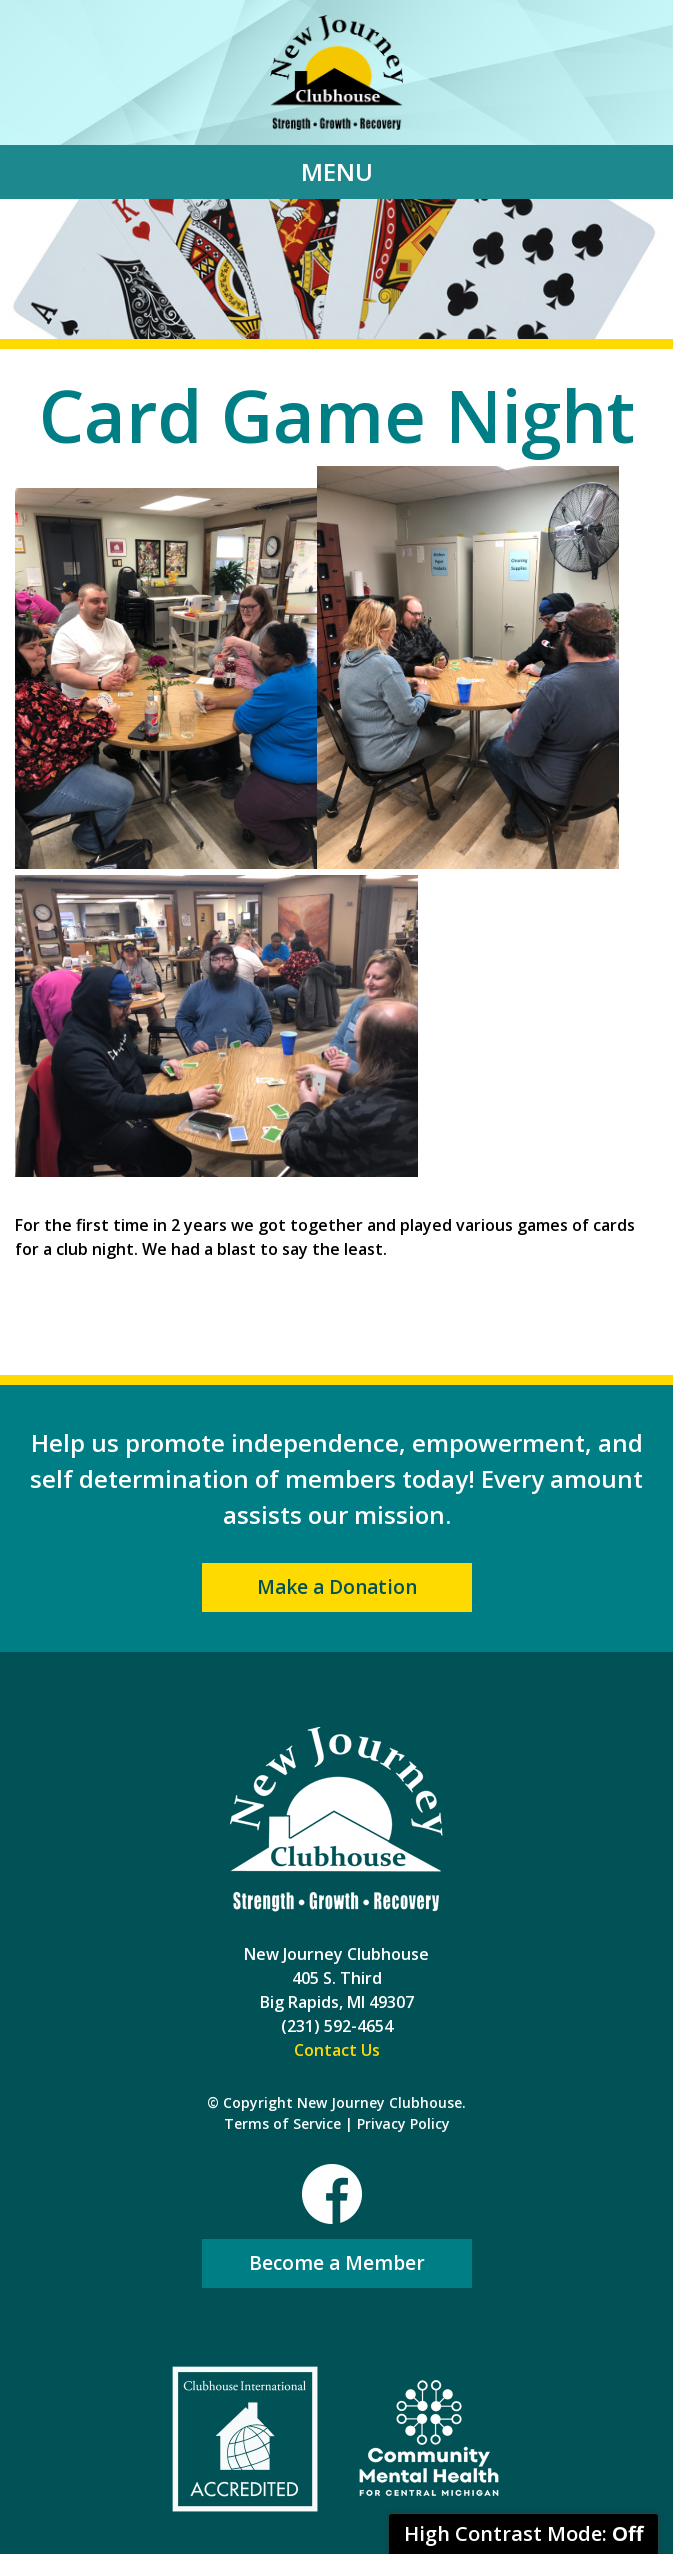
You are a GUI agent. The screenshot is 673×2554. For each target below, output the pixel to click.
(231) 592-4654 (337, 2026)
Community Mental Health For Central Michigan (429, 2439)
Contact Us (337, 2050)
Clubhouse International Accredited (245, 2439)
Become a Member (337, 2263)
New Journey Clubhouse (336, 72)
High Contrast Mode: (523, 2533)
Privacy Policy (403, 2123)
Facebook (332, 2194)
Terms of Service (282, 2123)
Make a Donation (337, 1587)
